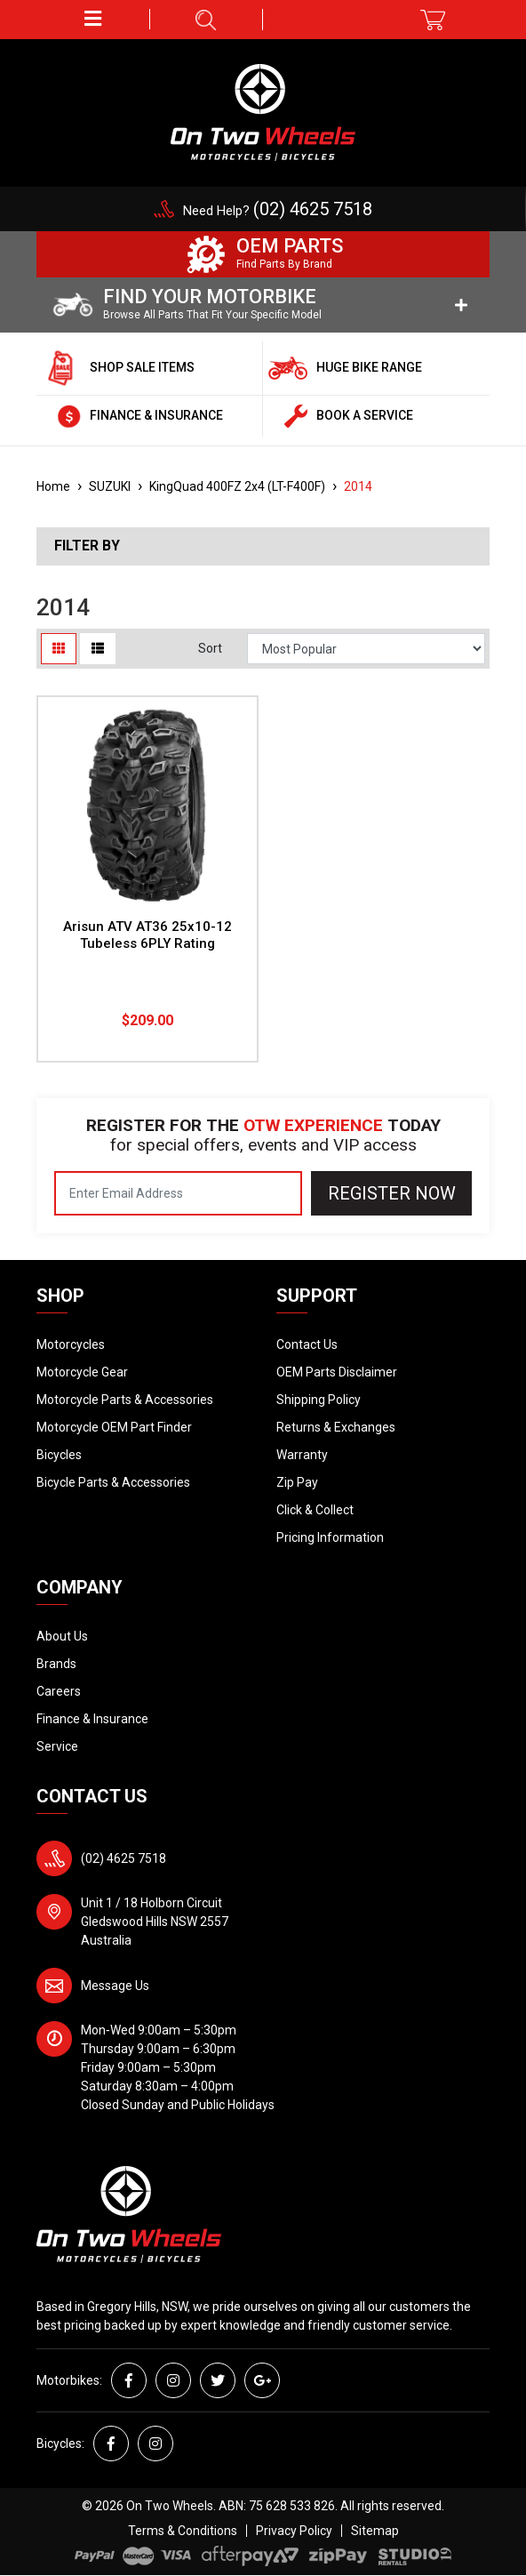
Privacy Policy (294, 2530)
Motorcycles (70, 1344)
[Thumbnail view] (58, 648)
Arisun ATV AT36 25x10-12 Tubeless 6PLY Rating (147, 935)
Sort (210, 648)
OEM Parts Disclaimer (336, 1372)
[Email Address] (178, 1193)
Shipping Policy (318, 1399)
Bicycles (59, 1455)
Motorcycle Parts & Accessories (124, 1399)
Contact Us (307, 1344)
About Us (62, 1636)
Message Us (115, 1985)
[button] (93, 19)
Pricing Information (330, 1537)
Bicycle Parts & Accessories (113, 1482)
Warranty (302, 1455)
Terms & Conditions (182, 2530)
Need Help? (277, 211)
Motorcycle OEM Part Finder (114, 1427)
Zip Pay (297, 1482)
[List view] (98, 648)
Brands (56, 1664)
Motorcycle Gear (82, 1372)
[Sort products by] (366, 648)
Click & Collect (315, 1510)
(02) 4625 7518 (123, 1858)
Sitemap (375, 2530)
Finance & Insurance (92, 1719)
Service (57, 1746)
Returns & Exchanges (335, 1427)
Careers (58, 1691)
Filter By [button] (87, 546)
